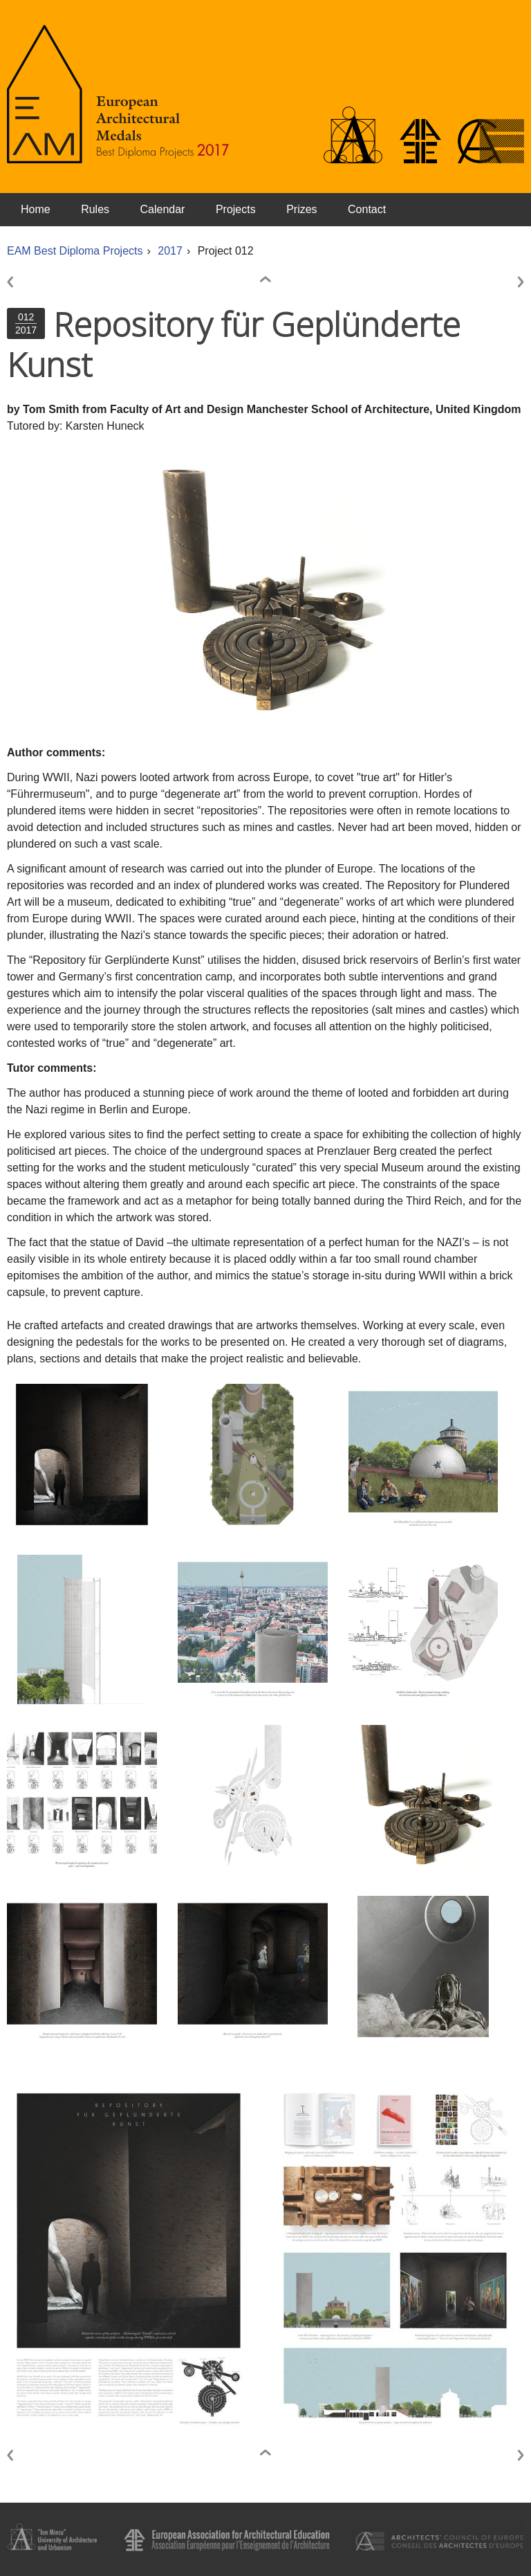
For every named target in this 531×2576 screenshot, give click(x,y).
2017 (170, 251)
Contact (367, 209)
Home (35, 209)
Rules (95, 209)
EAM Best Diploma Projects (75, 251)
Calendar (162, 209)
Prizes (301, 209)
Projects (236, 209)
